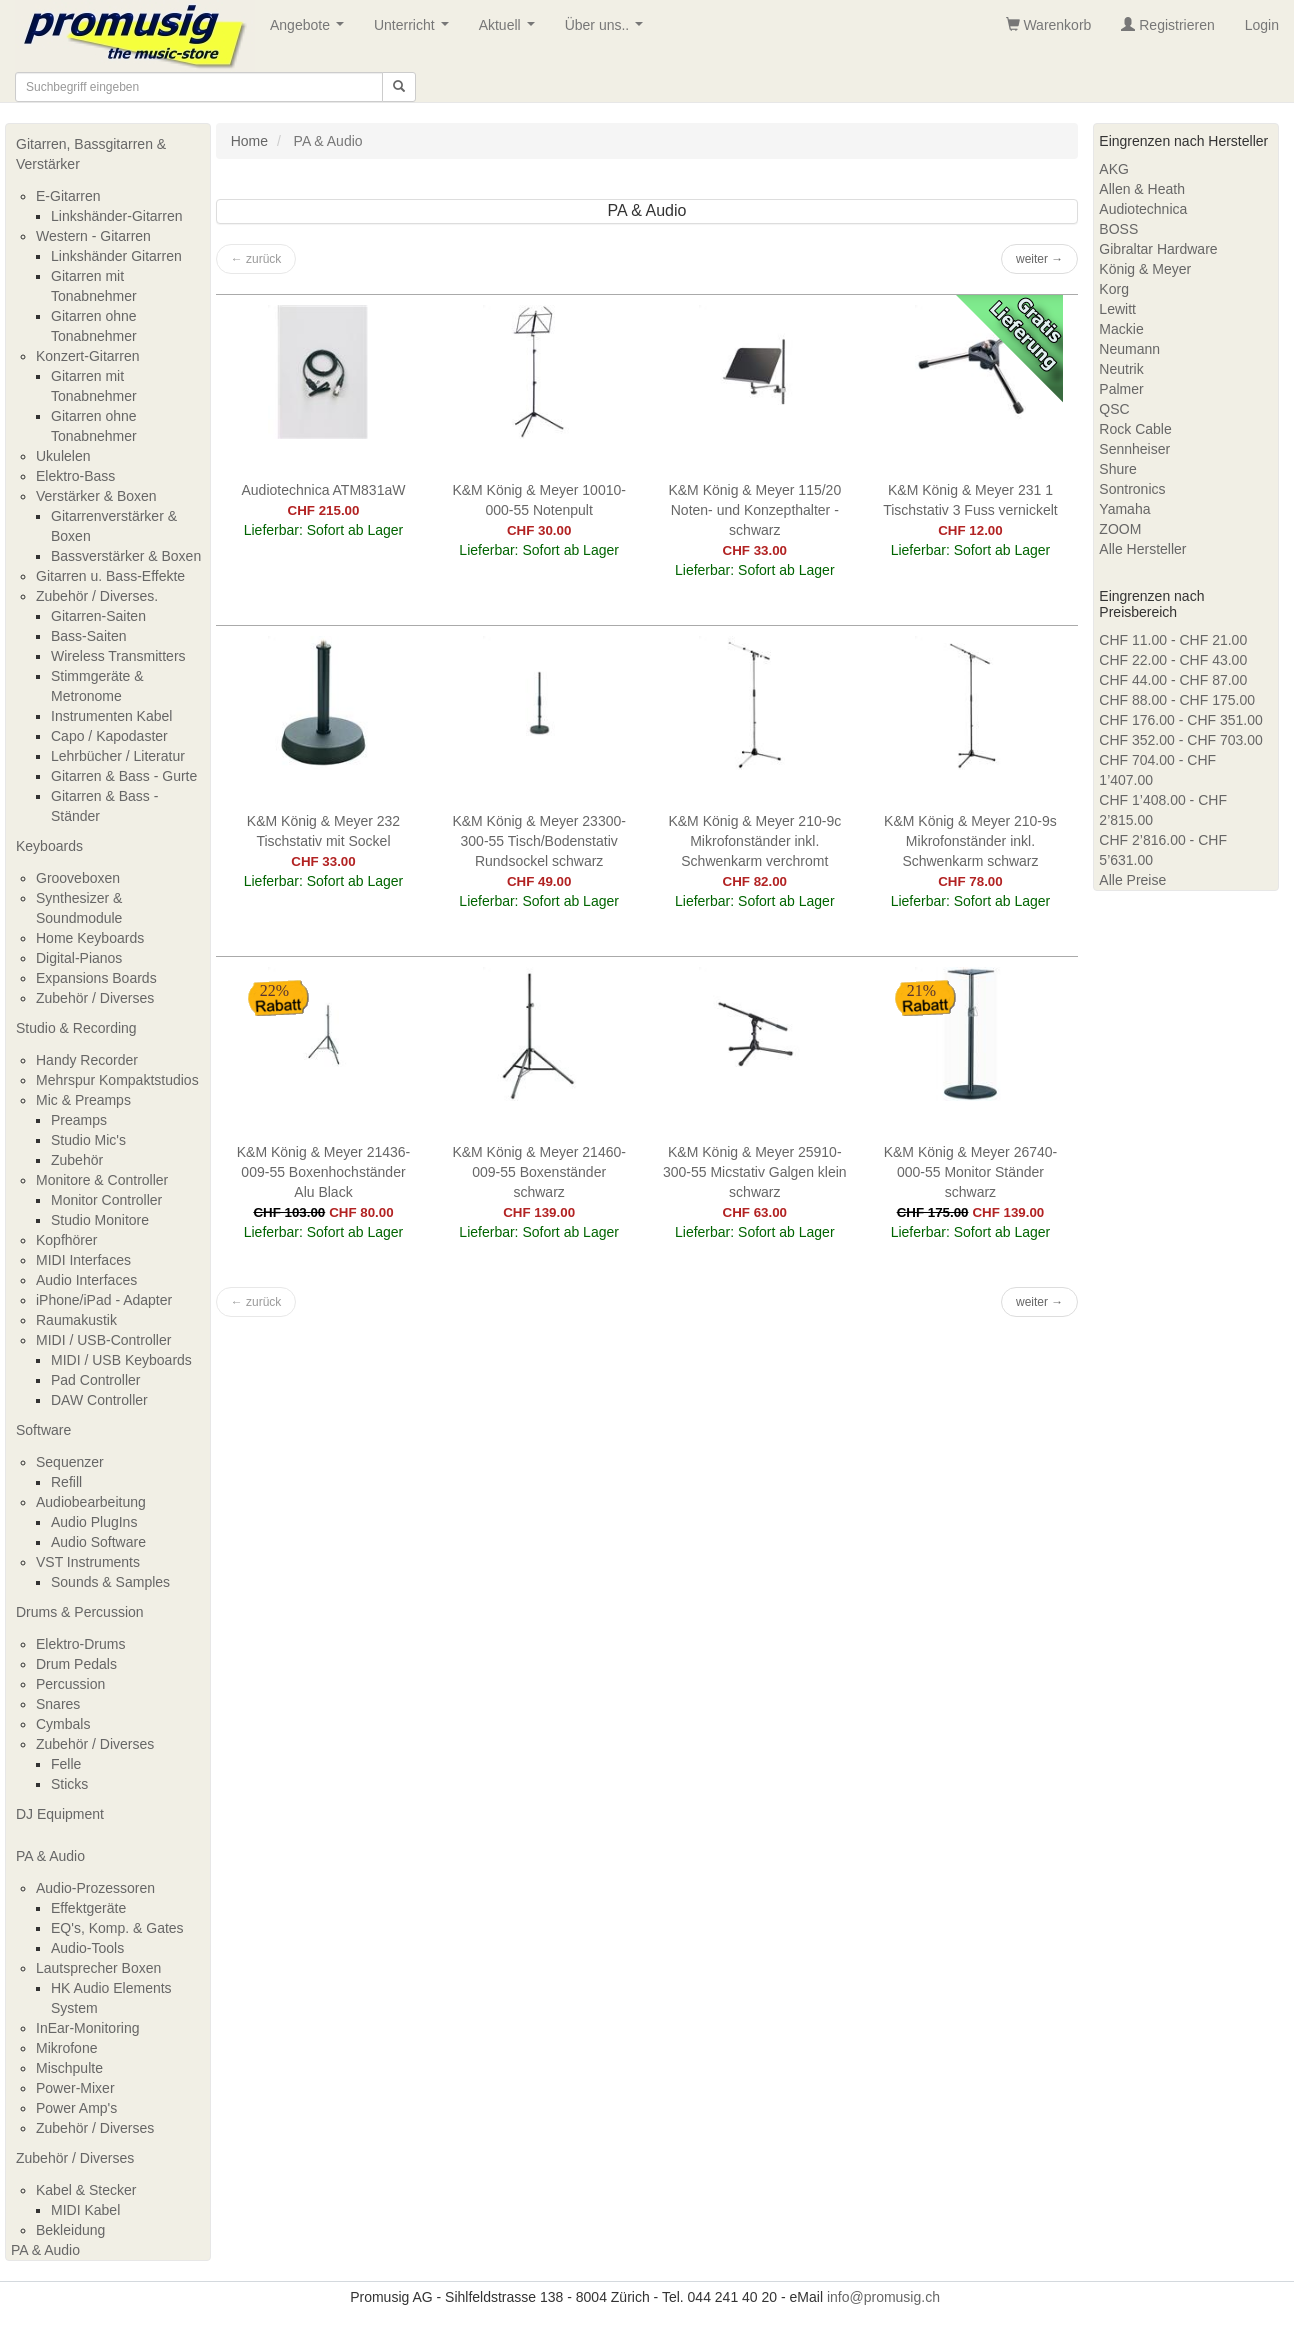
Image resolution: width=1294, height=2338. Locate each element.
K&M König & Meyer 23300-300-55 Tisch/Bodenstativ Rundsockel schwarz (539, 841)
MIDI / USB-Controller (103, 1340)
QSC (1114, 409)
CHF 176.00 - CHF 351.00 (1180, 720)
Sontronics (1132, 489)
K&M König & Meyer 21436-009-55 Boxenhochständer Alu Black (324, 1172)
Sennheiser (1134, 449)
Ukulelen (63, 456)
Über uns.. (608, 30)
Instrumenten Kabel (111, 716)
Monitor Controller (106, 1200)
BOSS (1118, 229)
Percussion (70, 1684)
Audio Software (98, 1542)
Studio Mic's (88, 1140)
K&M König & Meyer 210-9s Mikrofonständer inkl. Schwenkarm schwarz (970, 841)
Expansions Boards (96, 978)
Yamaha (1124, 509)
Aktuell (511, 30)
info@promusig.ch (883, 2297)
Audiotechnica (1143, 209)
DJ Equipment (60, 1814)
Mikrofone (66, 2048)
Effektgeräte (88, 1908)
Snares (58, 1704)
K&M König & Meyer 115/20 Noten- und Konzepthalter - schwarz (754, 510)
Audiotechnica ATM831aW (324, 490)
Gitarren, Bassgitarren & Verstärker (91, 154)
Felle (66, 1764)
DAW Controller (99, 1400)
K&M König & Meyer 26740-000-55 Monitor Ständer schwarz (971, 1172)
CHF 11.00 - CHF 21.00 (1173, 640)
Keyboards (49, 846)
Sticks (69, 1784)
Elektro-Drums (80, 1644)
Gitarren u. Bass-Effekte (110, 576)
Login (1262, 25)
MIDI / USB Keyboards (121, 1360)
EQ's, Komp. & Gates (117, 1928)
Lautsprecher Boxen (98, 1968)
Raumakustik (76, 1320)
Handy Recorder (87, 1060)
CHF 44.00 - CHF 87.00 (1173, 680)
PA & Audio (50, 1856)
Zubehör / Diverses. (97, 596)
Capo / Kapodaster (109, 736)
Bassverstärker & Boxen (126, 556)
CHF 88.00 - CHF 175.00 (1177, 700)
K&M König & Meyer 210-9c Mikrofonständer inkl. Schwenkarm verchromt (754, 841)
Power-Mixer (75, 2088)
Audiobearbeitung (91, 1502)
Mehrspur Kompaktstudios (117, 1080)
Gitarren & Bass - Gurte (124, 776)
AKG (1114, 169)
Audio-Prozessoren (95, 1888)
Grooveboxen (78, 878)
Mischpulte (69, 2068)
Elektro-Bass (75, 476)
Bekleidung (70, 2230)
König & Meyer (1145, 269)
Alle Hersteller (1142, 549)
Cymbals (63, 1724)
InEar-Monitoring (88, 2028)
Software (43, 1430)
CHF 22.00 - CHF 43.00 (1173, 660)
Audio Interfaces (86, 1280)
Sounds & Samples (110, 1582)
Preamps (79, 1120)
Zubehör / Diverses (95, 998)
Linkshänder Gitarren (116, 256)
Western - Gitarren (93, 236)
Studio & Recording (76, 1028)
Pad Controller (96, 1380)
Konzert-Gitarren (87, 356)
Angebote (311, 30)
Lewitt (1117, 309)
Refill (66, 1482)
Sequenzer (70, 1462)
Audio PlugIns (94, 1522)
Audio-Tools (87, 1948)
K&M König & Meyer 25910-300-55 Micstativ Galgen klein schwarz (755, 1172)
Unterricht (415, 30)
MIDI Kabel (85, 2210)
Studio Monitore (100, 1220)
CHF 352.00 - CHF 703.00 (1180, 740)
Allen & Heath (1142, 189)
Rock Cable (1135, 429)
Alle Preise (1132, 880)
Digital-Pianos (79, 958)
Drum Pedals (76, 1664)
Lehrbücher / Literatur (118, 756)
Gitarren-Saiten (98, 616)
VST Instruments (88, 1562)
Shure (1117, 469)
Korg (1114, 289)
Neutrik (1121, 369)
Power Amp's (76, 2108)
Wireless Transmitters (118, 656)
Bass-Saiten (88, 636)
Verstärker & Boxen (96, 496)
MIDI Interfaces (83, 1260)
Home (249, 141)
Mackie (1121, 329)
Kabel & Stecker (86, 2190)
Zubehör (77, 1160)
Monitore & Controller (102, 1180)
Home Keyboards (90, 938)
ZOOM (1120, 529)
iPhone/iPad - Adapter (104, 1300)
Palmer (1121, 389)
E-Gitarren (68, 196)
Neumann (1129, 349)
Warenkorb (1049, 25)
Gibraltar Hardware (1158, 249)
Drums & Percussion (80, 1612)
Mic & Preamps (83, 1100)
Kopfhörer (66, 1240)
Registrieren (1167, 25)
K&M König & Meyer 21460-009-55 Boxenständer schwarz (539, 1172)
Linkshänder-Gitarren (117, 216)
